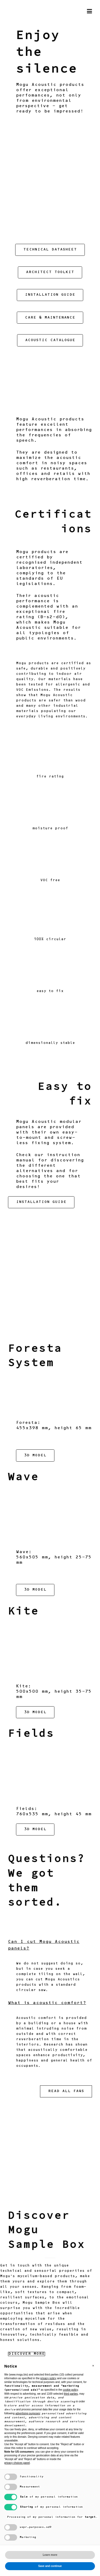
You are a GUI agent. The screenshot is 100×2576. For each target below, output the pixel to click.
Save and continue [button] (50, 2566)
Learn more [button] (50, 2554)
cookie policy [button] (70, 2389)
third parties (71, 2393)
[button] (93, 2366)
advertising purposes (27, 2413)
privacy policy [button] (48, 2378)
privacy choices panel (17, 2462)
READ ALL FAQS (66, 2091)
